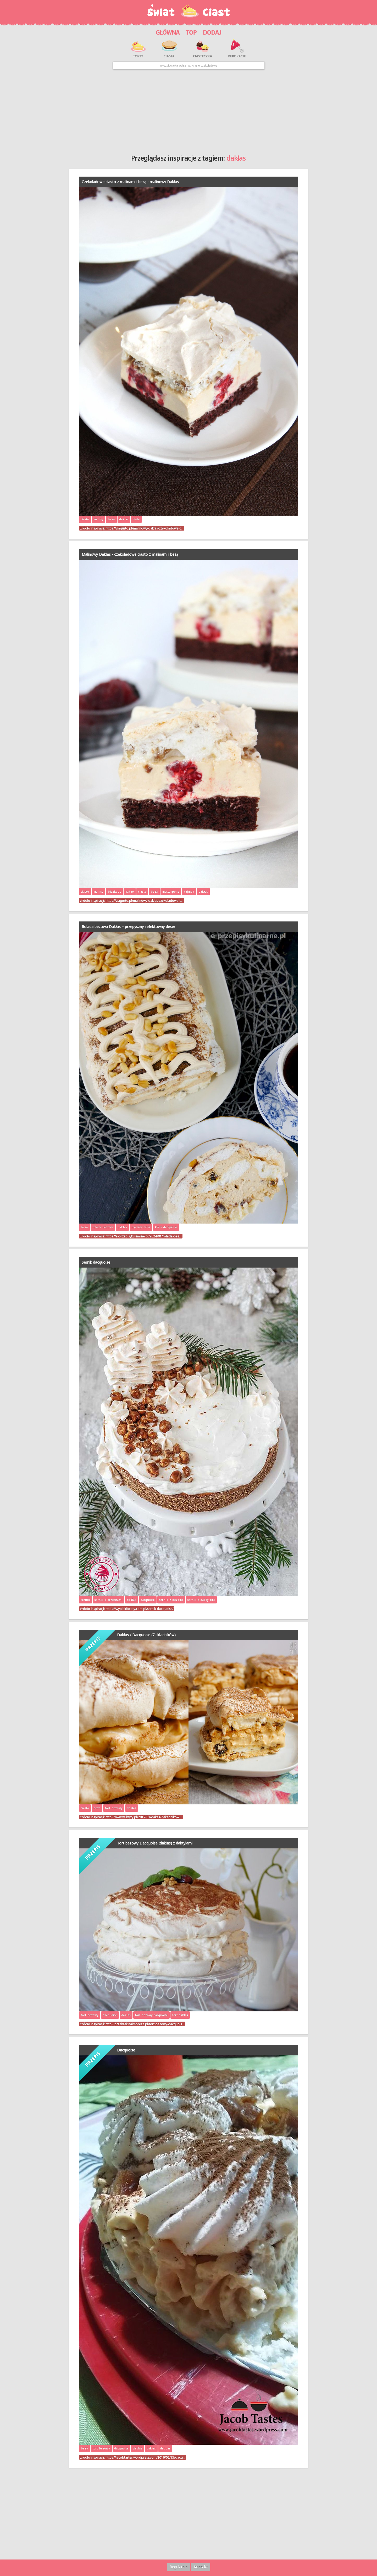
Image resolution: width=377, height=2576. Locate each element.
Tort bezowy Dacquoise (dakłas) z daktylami (154, 1843)
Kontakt (201, 2566)
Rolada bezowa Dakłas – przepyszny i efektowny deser (128, 926)
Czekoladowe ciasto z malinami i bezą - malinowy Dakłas (130, 181)
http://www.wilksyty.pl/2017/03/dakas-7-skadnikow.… (144, 1817)
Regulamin (178, 2566)
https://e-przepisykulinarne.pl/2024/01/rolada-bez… (143, 1236)
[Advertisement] (188, 109)
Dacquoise (126, 2050)
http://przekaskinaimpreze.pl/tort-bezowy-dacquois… (145, 2024)
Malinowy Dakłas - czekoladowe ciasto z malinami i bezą (130, 554)
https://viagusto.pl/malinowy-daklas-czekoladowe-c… (144, 528)
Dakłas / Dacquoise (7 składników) (146, 1634)
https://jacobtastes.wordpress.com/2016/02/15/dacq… (145, 2457)
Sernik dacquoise (96, 1262)
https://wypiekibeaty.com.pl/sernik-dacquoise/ (139, 1609)
